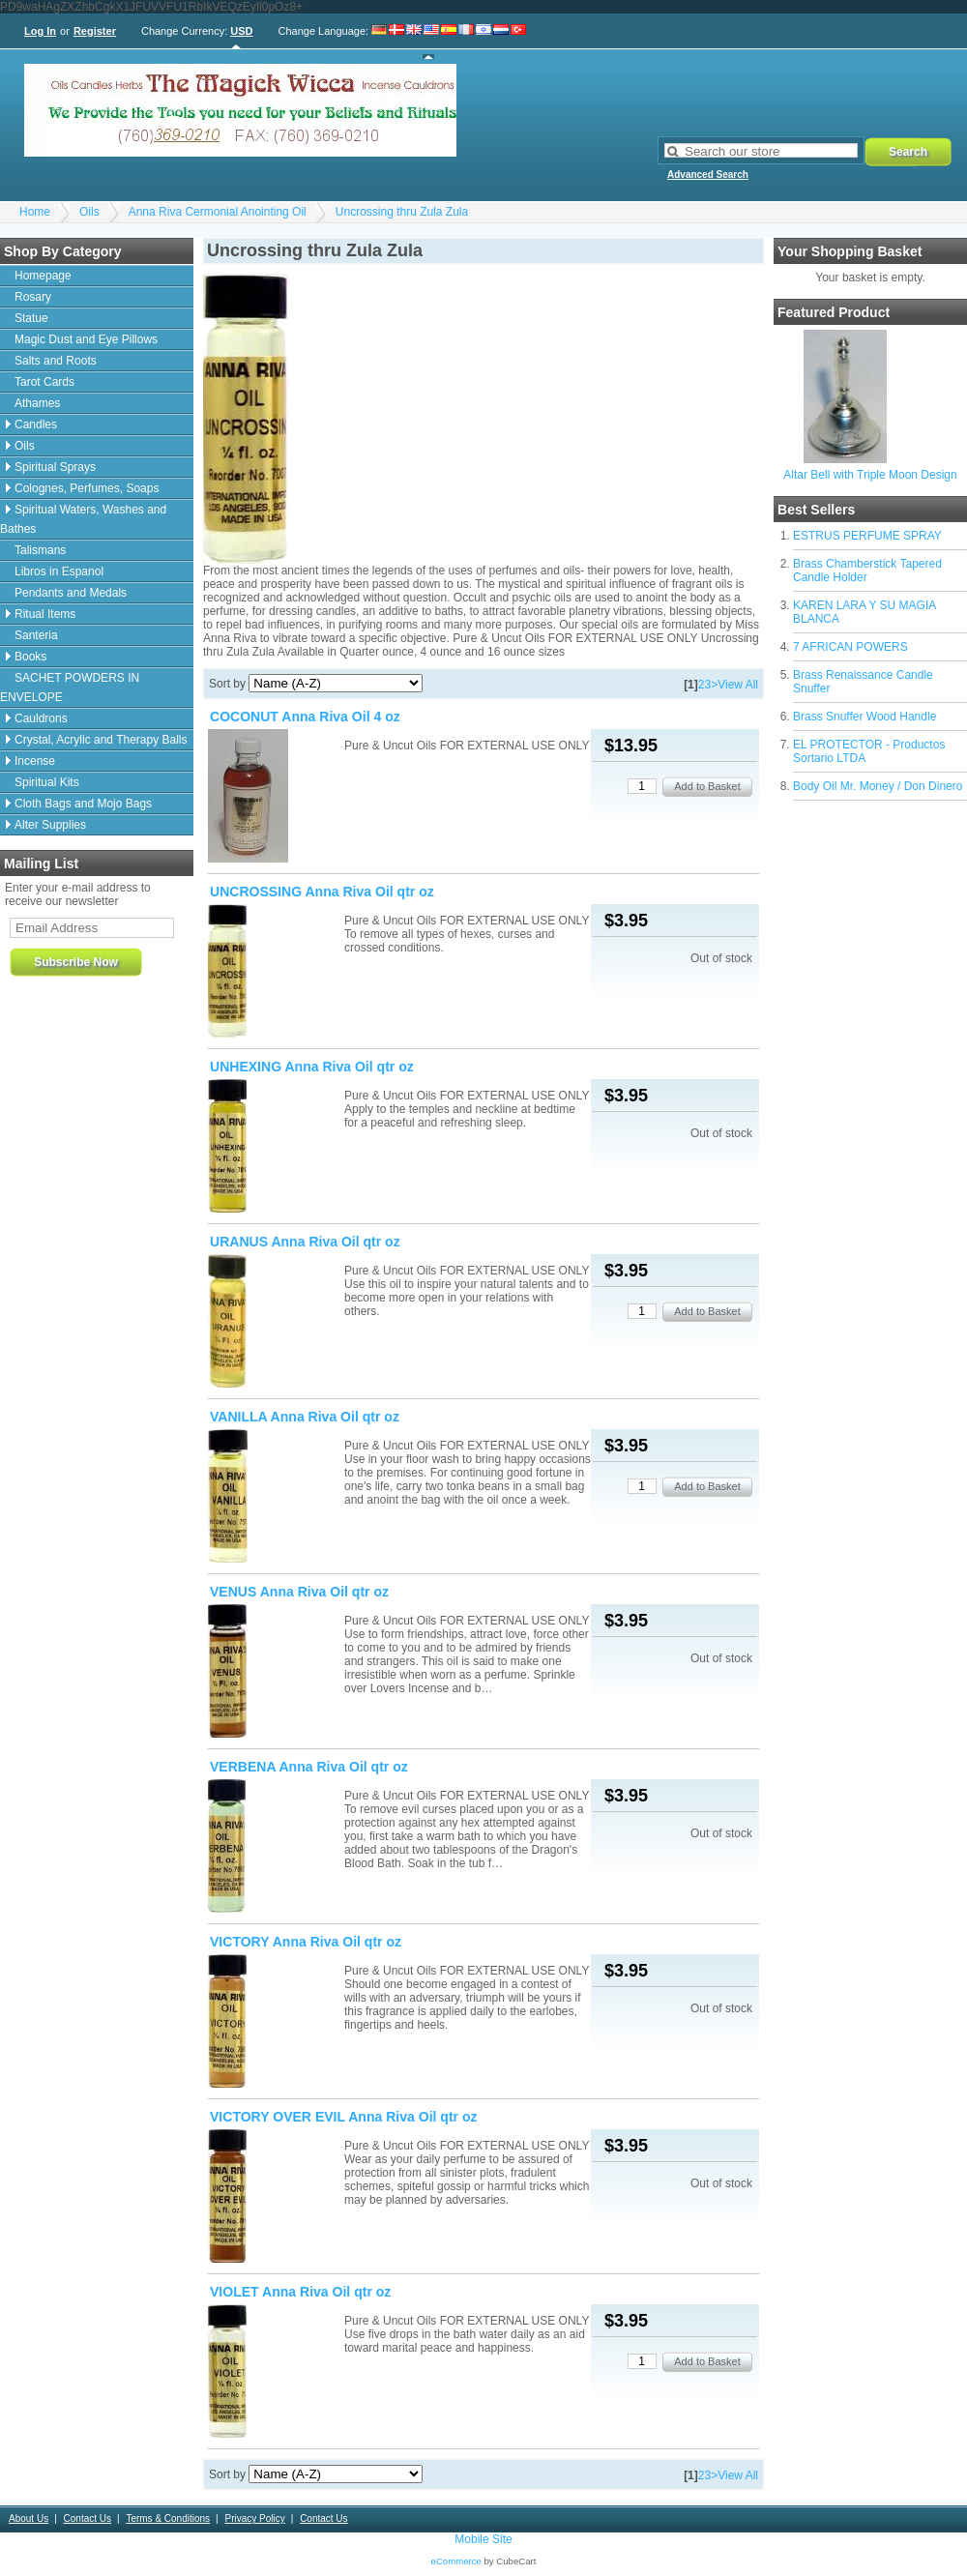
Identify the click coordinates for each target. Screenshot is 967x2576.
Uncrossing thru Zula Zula (402, 212)
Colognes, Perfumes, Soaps (87, 488)
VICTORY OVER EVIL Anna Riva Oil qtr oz (344, 2116)
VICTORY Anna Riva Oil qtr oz (305, 1941)
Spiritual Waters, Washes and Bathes (83, 519)
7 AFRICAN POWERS (850, 647)
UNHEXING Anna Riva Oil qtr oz (312, 1066)
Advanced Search (707, 174)
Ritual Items (45, 614)
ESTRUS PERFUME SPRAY (867, 535)
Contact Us (87, 2518)
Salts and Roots (56, 360)
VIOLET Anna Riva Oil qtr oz (300, 2291)
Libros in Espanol (59, 571)
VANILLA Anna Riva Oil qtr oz (304, 1416)
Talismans (40, 550)
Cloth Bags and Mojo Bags (83, 803)
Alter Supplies (50, 825)
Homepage (43, 275)
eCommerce (456, 2561)
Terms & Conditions (168, 2518)
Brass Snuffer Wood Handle (864, 716)
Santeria (36, 635)
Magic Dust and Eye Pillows (86, 339)
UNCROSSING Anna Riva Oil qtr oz (322, 891)
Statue (31, 318)
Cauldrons (41, 718)
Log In (40, 31)
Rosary (33, 297)
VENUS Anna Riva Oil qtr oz (299, 1591)
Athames (37, 403)
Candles (36, 424)
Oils (89, 212)
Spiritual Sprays (55, 467)
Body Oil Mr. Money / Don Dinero (877, 786)
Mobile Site (483, 2539)
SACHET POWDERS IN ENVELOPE (69, 687)
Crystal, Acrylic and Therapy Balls (101, 739)
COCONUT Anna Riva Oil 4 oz (305, 716)
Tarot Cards (44, 382)
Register (94, 31)
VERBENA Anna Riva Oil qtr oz (309, 1766)
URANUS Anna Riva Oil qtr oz (305, 1241)
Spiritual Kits (47, 782)
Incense (35, 761)
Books (30, 656)
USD (241, 31)
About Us (28, 2518)
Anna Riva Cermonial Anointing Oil (218, 212)
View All (738, 684)
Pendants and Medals (71, 593)
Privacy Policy (254, 2518)
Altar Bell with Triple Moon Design (869, 475)
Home (34, 212)
